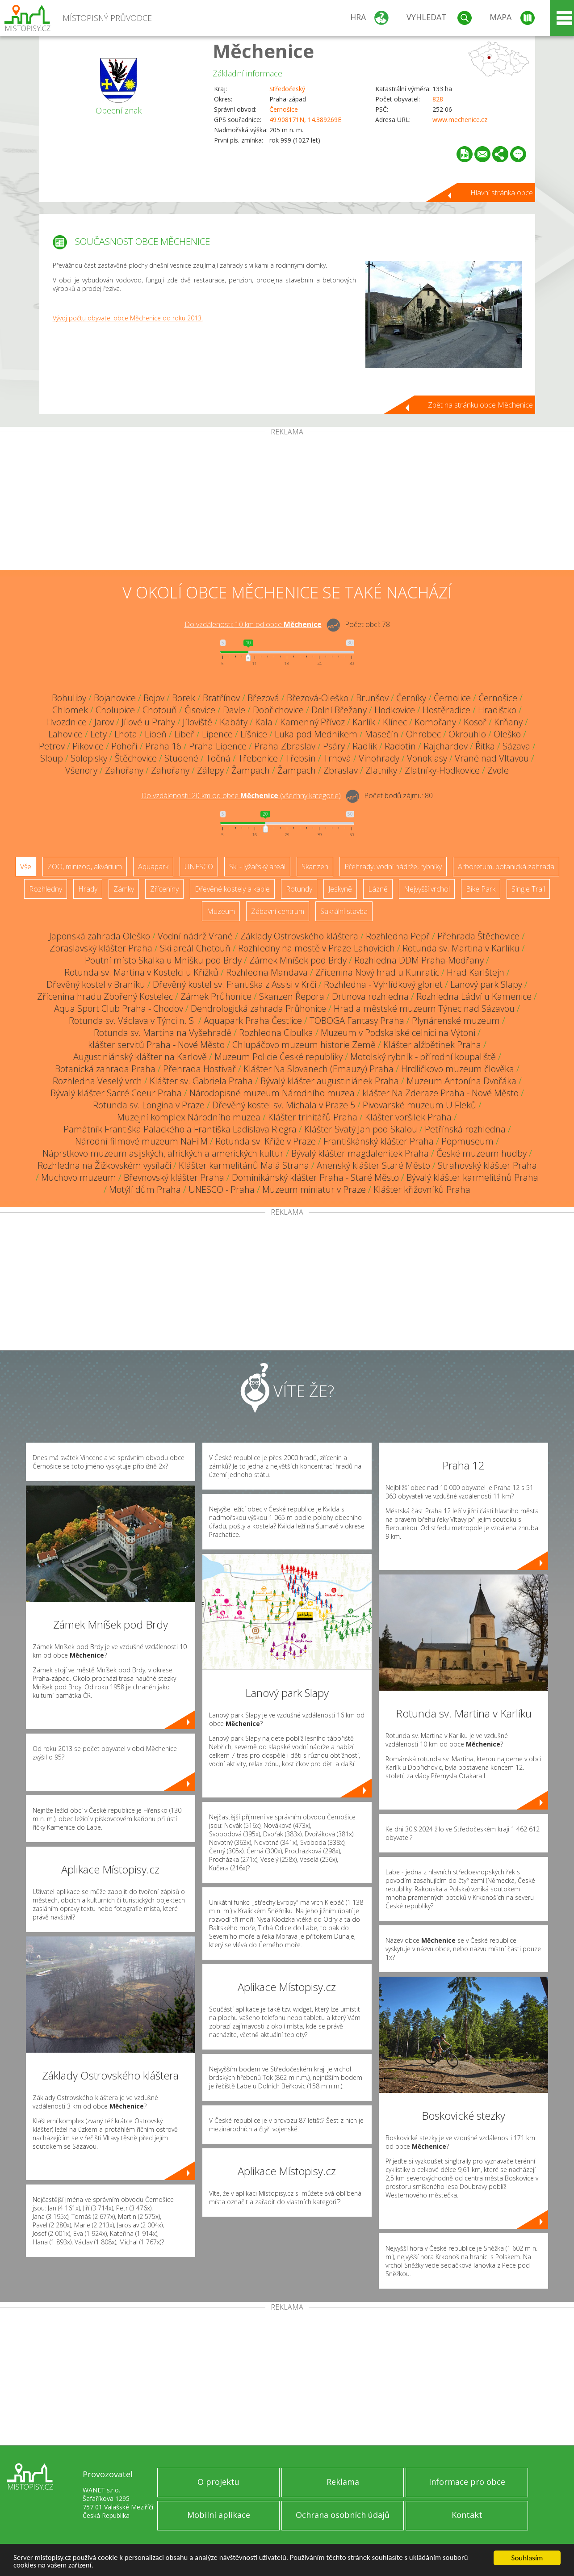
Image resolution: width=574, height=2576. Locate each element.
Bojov (153, 698)
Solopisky (89, 758)
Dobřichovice (278, 710)
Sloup (51, 758)
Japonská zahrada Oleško (99, 936)
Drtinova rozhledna (370, 996)
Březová (263, 698)
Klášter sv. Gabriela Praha (201, 1081)
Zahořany (124, 770)
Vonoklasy (427, 758)
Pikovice (88, 746)
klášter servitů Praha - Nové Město (156, 1045)
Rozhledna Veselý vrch (97, 1081)
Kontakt (467, 2514)
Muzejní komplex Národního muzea (188, 1117)
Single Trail (528, 889)
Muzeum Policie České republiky (278, 1057)
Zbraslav (340, 770)
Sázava (516, 746)
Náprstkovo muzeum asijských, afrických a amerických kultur (163, 1153)
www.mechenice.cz (459, 119)
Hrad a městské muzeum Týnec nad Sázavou (424, 1008)
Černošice (283, 109)
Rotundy (299, 889)
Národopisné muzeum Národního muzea (272, 1093)
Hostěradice (446, 710)
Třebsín (300, 758)
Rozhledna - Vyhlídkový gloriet (383, 984)
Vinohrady (379, 758)
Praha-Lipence (218, 746)
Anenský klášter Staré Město (373, 1165)
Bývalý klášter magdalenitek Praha (360, 1153)
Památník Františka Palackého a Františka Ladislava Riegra (180, 1129)
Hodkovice (394, 710)
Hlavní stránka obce (501, 193)
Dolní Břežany (339, 710)
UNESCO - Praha (222, 1189)
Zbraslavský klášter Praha (101, 948)
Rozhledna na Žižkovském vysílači (104, 1165)
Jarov (104, 722)
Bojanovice (115, 698)
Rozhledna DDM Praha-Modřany (419, 960)
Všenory (81, 770)
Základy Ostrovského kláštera (299, 936)
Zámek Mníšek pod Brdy (298, 960)
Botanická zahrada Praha (105, 1069)
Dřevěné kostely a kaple (232, 889)
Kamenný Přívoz (312, 722)
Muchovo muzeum (78, 1177)
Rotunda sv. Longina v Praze (149, 1105)
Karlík (363, 722)
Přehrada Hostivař (199, 1069)
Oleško (507, 734)
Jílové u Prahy (148, 722)
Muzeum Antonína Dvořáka (461, 1081)
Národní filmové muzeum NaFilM (141, 1141)
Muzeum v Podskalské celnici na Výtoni (398, 1033)
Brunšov (372, 698)
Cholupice (115, 710)
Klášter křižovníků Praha (421, 1189)
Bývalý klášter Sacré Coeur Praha (116, 1093)
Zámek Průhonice (215, 996)
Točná (218, 758)
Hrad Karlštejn (475, 972)
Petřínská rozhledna (465, 1129)
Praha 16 (163, 746)
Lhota (125, 734)
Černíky (411, 698)
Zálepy (210, 770)
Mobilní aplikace (218, 2514)
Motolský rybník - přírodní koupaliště (423, 1057)
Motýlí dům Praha (145, 1189)
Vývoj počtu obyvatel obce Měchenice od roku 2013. (128, 318)
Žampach (250, 770)
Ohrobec (423, 734)
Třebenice (258, 758)
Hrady (87, 889)
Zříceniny (164, 889)
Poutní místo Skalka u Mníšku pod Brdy (163, 960)
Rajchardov (445, 746)
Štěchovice (136, 758)
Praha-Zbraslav (284, 746)
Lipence (217, 734)
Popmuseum (467, 1141)
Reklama (343, 2481)
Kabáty (233, 722)
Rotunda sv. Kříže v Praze (265, 1141)
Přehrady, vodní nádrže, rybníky (393, 866)
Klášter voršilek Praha (408, 1117)
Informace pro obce (467, 2481)
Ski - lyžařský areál (257, 866)
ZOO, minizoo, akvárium (84, 866)
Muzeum (221, 911)
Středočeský (287, 88)
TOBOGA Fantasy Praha (357, 1020)
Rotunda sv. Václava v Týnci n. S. (132, 1020)
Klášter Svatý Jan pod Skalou (360, 1129)
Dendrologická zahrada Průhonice (258, 1008)
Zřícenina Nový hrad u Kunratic (377, 972)
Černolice (452, 698)
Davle (234, 710)
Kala (263, 722)
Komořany (435, 722)
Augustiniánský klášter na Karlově (140, 1057)
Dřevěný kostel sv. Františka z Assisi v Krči (234, 984)
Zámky (123, 889)
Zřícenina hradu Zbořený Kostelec (105, 996)
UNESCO (198, 866)
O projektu (218, 2481)
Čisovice (199, 710)
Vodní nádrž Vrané (195, 936)
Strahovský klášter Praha (487, 1165)
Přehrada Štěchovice (478, 936)
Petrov (52, 746)
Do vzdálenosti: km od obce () (241, 795)
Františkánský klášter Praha (378, 1141)
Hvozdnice (66, 722)
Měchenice (263, 50)
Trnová (337, 758)
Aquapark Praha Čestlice (253, 1020)
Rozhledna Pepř (398, 936)
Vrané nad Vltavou (492, 758)
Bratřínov (221, 698)
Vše (25, 866)
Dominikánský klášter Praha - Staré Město (315, 1177)
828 (437, 99)
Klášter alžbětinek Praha (432, 1045)
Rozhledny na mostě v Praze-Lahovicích (316, 948)
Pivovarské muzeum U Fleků (419, 1105)
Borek (183, 698)
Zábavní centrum (277, 911)
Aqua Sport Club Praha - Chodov (118, 1008)
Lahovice (65, 734)
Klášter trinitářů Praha (312, 1117)
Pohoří (124, 746)
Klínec (395, 722)
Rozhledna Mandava (267, 972)
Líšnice (253, 734)
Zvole (498, 770)
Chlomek (70, 710)
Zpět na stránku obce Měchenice (480, 405)
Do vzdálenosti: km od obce (253, 624)
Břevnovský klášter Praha (174, 1177)
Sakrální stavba (344, 911)
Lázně (378, 889)
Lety (98, 734)
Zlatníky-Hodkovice (442, 770)
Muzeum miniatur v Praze (314, 1189)
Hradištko (497, 710)
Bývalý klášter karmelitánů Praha (472, 1177)
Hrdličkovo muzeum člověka (457, 1069)
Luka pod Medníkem (316, 734)
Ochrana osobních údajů (343, 2514)
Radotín (400, 746)
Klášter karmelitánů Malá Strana (244, 1165)
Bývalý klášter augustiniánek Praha (329, 1081)
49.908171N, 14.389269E (305, 119)
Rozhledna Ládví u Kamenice (474, 996)
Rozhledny (45, 889)
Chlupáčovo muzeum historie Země (304, 1045)
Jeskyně (340, 889)
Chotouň (159, 710)
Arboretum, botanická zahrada (506, 866)
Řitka (485, 746)
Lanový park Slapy (486, 984)
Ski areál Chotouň (195, 948)
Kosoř (475, 722)
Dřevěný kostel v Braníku (95, 984)
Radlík (364, 746)
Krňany (508, 722)
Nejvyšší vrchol (427, 889)
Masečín (381, 734)
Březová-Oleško (317, 698)
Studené (181, 758)
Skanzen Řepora (291, 996)
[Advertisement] (287, 502)
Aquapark (153, 866)
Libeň (156, 734)
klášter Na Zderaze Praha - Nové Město (440, 1093)
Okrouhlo (467, 734)
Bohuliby (69, 698)
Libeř (184, 734)
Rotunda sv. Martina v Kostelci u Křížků (141, 972)
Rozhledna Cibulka (276, 1033)
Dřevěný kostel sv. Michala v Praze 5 (283, 1105)
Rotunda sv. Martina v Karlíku (461, 948)
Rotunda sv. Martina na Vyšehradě (162, 1033)
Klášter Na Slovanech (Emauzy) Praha (318, 1069)
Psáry (334, 746)
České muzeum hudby (481, 1153)
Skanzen (315, 866)
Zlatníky (381, 770)
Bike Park (480, 889)
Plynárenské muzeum (456, 1020)
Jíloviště (197, 722)
